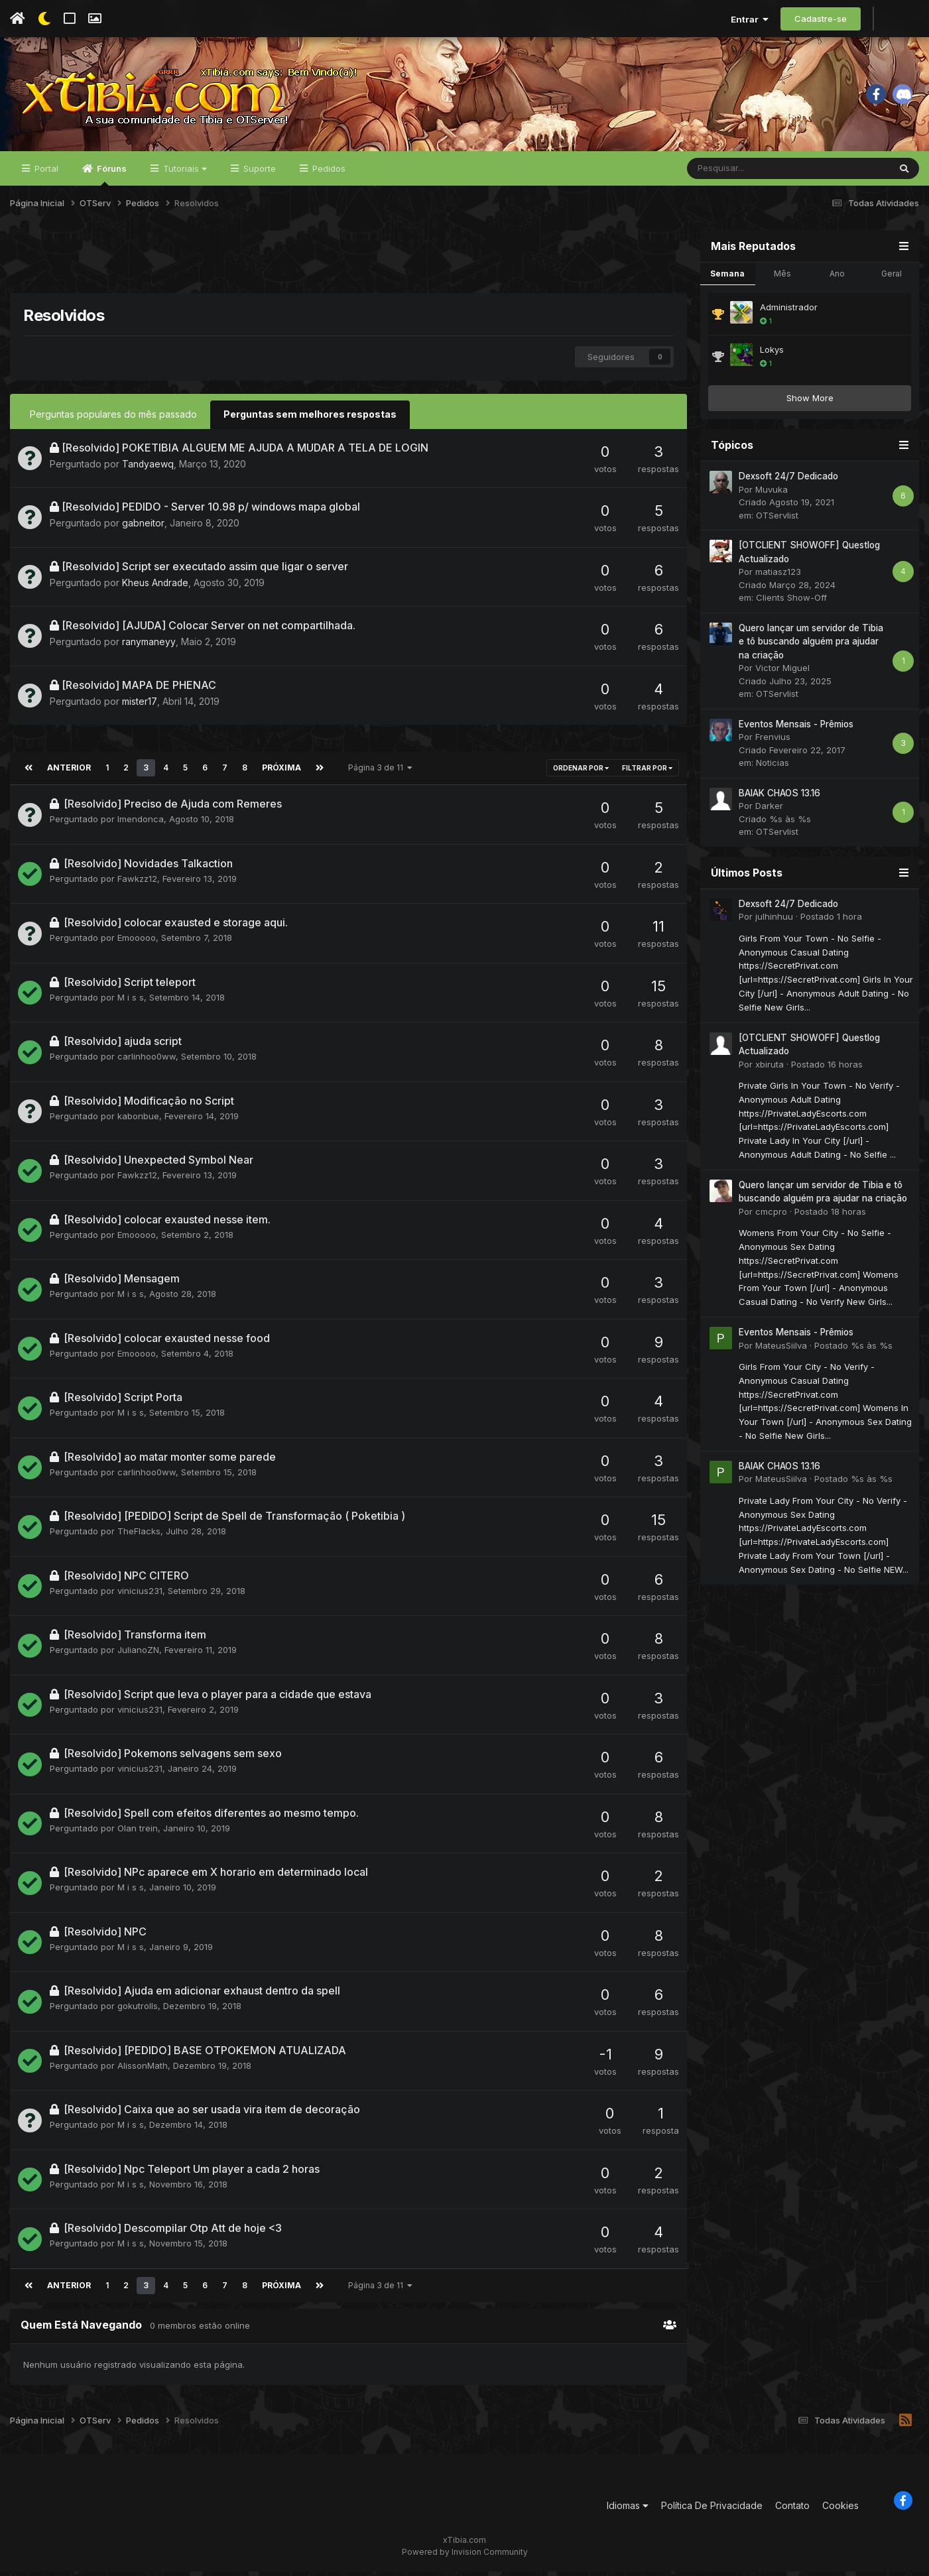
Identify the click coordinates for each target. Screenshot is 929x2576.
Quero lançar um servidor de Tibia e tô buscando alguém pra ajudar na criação (811, 647)
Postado (831, 921)
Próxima (279, 772)
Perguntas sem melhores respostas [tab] (310, 419)
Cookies (840, 2510)
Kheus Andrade (156, 587)
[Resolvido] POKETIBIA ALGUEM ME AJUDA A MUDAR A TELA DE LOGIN (245, 452)
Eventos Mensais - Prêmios (796, 729)
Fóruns (111, 179)
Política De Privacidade (712, 2510)
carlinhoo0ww (146, 1061)
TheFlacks (138, 1535)
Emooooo (136, 942)
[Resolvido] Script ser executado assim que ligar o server (205, 571)
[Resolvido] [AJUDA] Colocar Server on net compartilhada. (208, 630)
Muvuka (771, 494)
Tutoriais (183, 173)
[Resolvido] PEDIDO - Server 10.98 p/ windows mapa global (211, 511)
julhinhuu (774, 921)
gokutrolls (137, 2010)
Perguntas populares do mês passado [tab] (113, 419)
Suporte (258, 173)
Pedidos (327, 173)
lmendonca (140, 823)
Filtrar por (647, 772)
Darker (769, 811)
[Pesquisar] (753, 173)
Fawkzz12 (137, 883)
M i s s (130, 1002)
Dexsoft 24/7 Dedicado (788, 481)
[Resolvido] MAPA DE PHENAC (139, 689)
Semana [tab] (727, 278)
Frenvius (772, 742)
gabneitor (143, 527)
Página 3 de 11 (377, 772)
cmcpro (771, 1216)
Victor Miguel (782, 673)
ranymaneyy (148, 646)
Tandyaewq (148, 468)
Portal (45, 173)
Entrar (750, 19)
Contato (792, 2510)
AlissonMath (142, 2070)
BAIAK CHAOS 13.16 (779, 798)
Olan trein (137, 1832)
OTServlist (777, 520)
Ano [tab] (837, 278)
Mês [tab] (782, 278)
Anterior (68, 772)
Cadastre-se (820, 18)
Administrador (789, 312)
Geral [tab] (891, 278)
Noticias (772, 768)
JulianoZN (138, 1654)
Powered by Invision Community (465, 2556)
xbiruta (769, 1069)
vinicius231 (139, 1595)
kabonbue (138, 1120)
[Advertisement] (348, 264)
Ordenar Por (581, 772)
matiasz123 (778, 577)
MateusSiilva (781, 1350)
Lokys (772, 354)
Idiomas (628, 2510)
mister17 (139, 705)
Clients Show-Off (791, 602)
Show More (810, 403)
